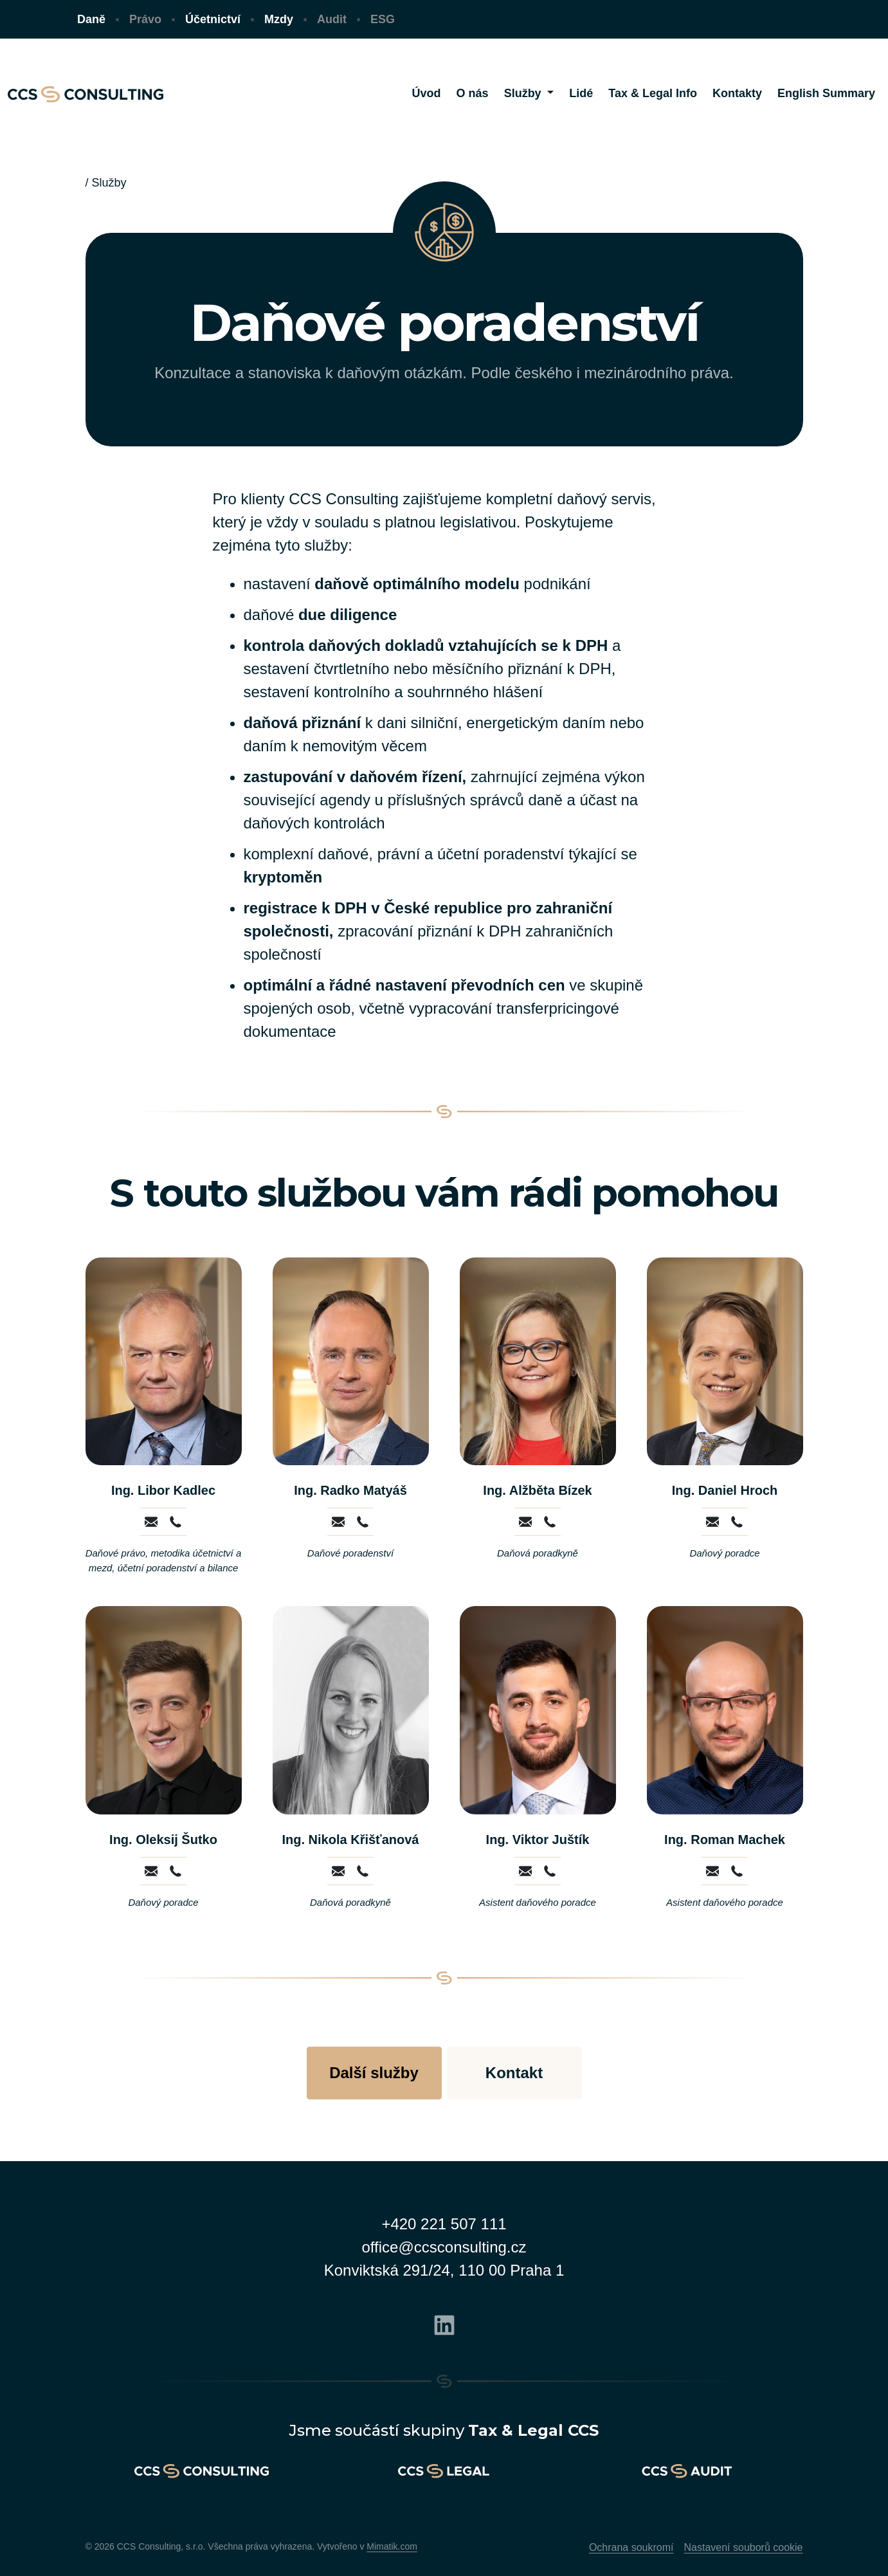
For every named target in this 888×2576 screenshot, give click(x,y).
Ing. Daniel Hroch (724, 1490)
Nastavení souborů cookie (743, 2547)
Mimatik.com (392, 2546)
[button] (529, 93)
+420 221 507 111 (443, 2224)
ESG (382, 19)
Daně (91, 19)
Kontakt (514, 2072)
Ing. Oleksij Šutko (163, 1839)
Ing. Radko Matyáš (350, 1490)
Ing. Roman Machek (724, 1839)
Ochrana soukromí (631, 2547)
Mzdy (278, 19)
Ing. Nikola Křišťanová (350, 1839)
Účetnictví (212, 19)
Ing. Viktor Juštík (538, 1839)
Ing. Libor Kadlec (163, 1490)
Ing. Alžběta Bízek (537, 1490)
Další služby (374, 2072)
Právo (145, 19)
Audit (332, 19)
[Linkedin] (444, 2323)
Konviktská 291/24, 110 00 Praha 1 (444, 2270)
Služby (109, 182)
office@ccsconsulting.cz (443, 2247)
